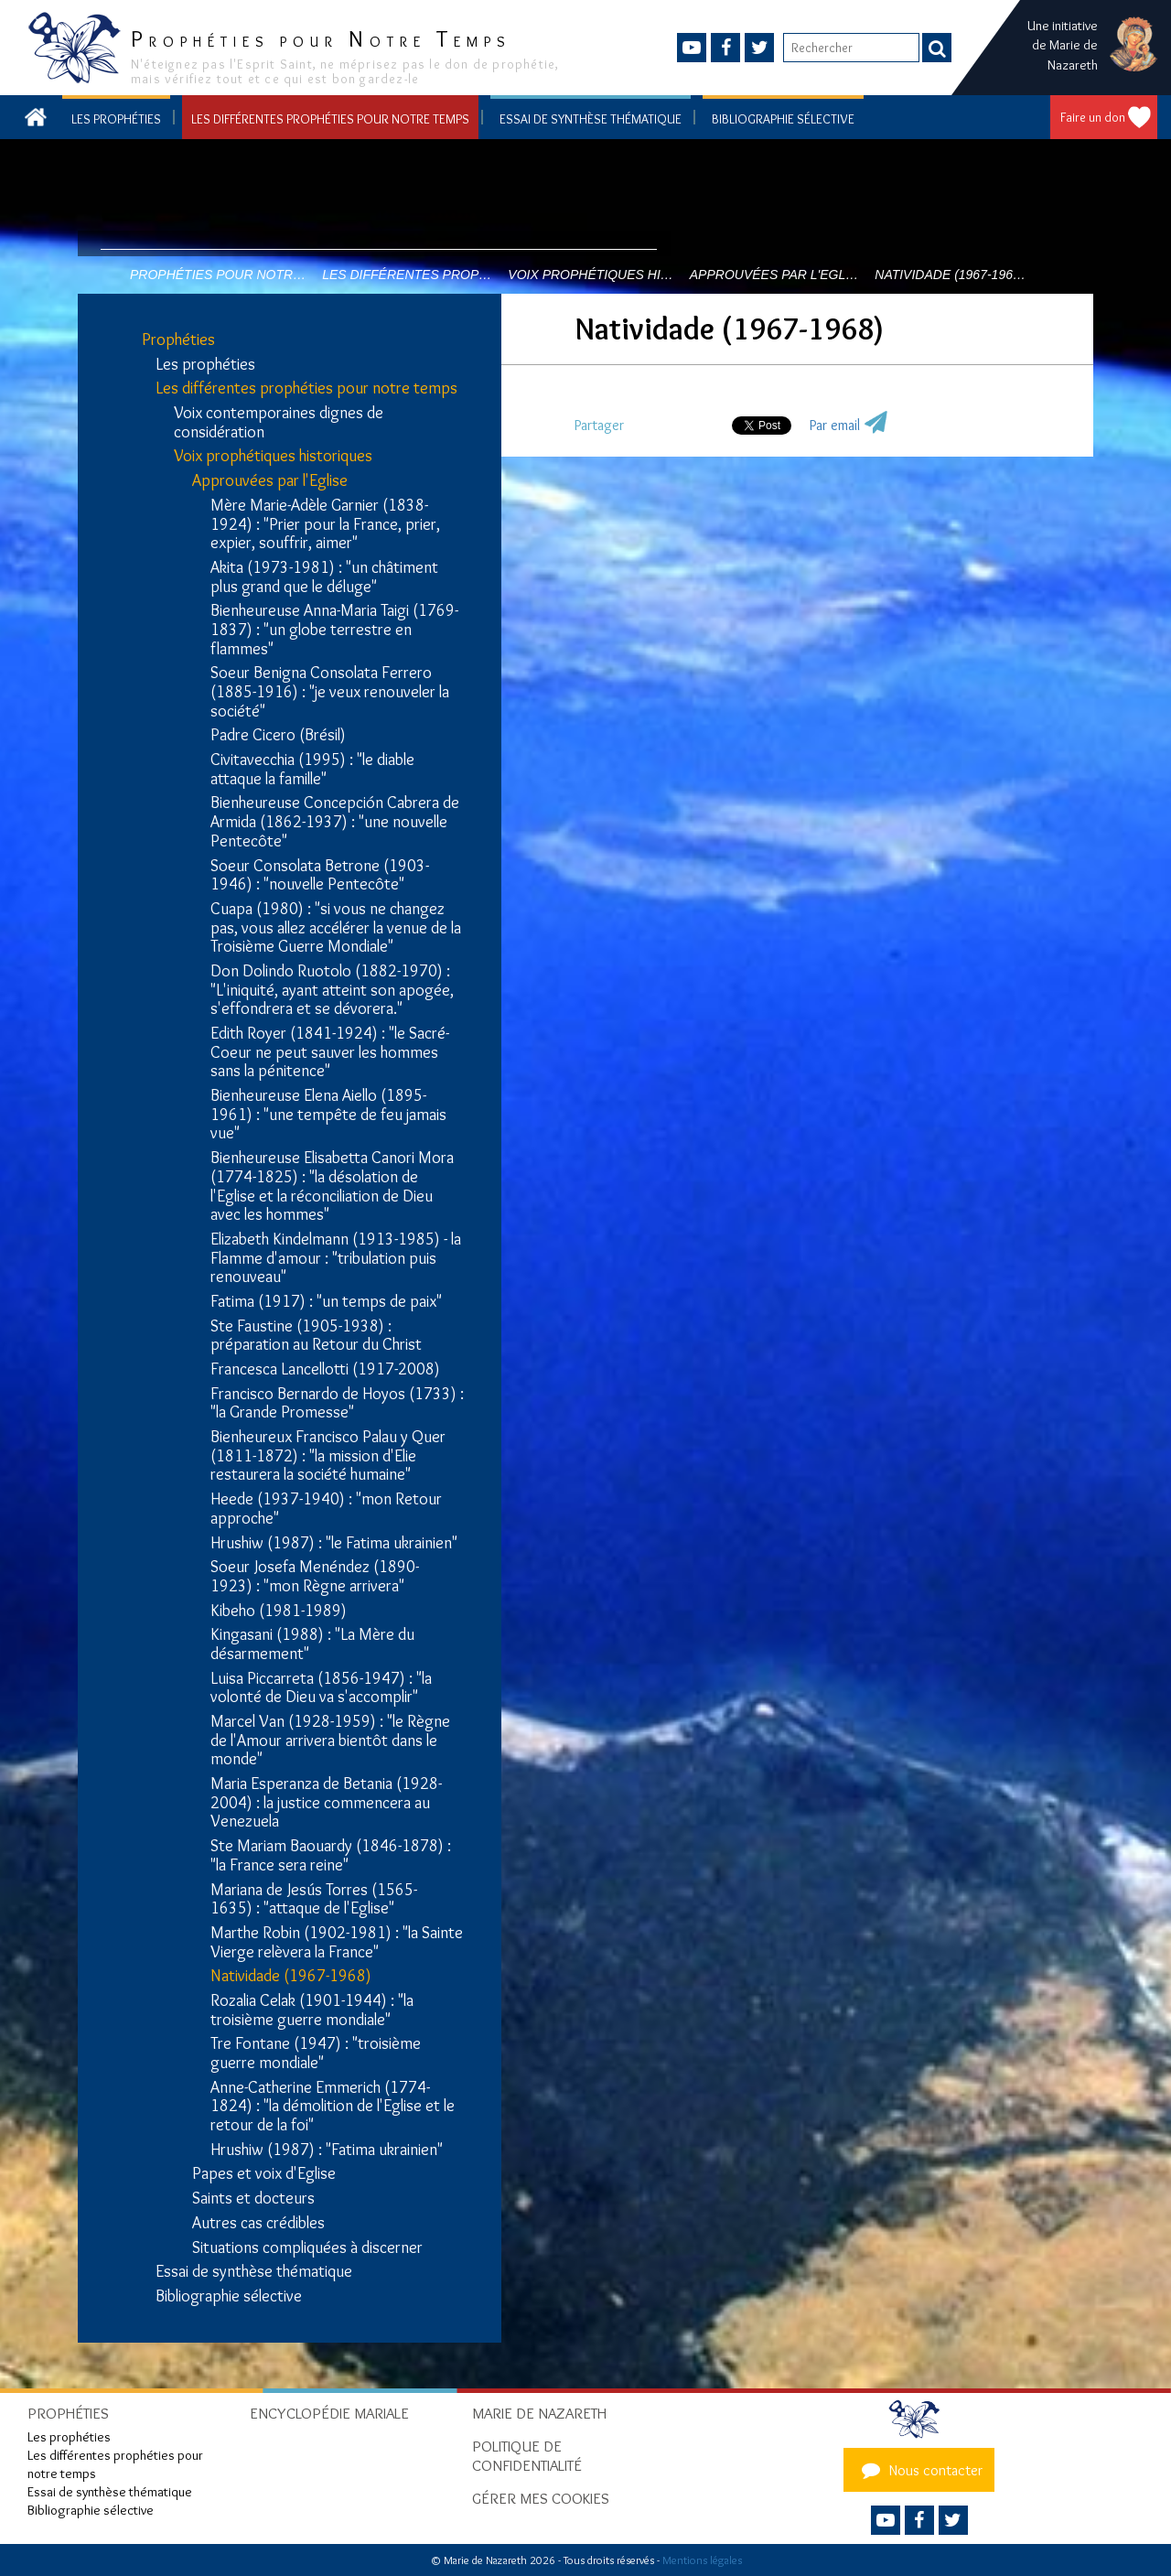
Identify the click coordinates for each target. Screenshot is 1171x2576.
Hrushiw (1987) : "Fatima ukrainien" (326, 2150)
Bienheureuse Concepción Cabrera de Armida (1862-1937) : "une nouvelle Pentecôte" (334, 821)
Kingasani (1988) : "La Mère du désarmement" (312, 1644)
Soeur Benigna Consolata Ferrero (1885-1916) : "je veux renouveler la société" (329, 691)
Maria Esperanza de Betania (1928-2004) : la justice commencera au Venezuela (326, 1802)
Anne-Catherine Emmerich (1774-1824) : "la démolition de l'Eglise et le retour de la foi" (332, 2106)
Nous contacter (919, 2469)
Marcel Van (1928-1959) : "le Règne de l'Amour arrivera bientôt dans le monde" (330, 1740)
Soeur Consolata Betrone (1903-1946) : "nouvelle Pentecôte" (319, 875)
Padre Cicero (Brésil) (278, 735)
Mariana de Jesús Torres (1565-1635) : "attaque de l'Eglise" (313, 1899)
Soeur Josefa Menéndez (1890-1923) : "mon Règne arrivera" (314, 1576)
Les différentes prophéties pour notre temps (330, 119)
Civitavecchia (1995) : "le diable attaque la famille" (312, 769)
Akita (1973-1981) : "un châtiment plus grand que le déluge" (324, 577)
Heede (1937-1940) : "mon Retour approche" (326, 1508)
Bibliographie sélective (783, 119)
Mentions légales (702, 2560)
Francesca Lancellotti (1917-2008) (325, 1369)
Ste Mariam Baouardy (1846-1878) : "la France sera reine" (330, 1855)
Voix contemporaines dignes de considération (278, 422)
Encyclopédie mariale (329, 2413)
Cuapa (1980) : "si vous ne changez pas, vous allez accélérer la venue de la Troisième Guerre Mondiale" (335, 928)
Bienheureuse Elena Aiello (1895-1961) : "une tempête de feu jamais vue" (328, 1114)
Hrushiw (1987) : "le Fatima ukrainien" (333, 1543)
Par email (835, 425)
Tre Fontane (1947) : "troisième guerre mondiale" (315, 2053)
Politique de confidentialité (527, 2455)
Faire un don (1092, 117)
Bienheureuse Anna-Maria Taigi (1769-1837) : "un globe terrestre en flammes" (334, 629)
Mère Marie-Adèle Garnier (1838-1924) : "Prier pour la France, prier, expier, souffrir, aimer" (325, 524)
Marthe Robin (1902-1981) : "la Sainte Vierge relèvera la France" (336, 1942)
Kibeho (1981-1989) (278, 1611)
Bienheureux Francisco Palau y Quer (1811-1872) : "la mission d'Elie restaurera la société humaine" (328, 1456)
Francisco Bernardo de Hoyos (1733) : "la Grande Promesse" (337, 1403)
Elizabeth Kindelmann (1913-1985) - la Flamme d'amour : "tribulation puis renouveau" (335, 1258)
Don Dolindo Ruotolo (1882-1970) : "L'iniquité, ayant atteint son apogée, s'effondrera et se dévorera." (332, 990)
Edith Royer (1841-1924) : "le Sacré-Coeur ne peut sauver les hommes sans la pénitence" (329, 1052)
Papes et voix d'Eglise (264, 2173)
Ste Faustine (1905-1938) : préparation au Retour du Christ (316, 1335)
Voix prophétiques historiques (273, 456)
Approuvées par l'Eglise (270, 480)
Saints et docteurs (253, 2198)
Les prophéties (116, 119)
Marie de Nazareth (539, 2413)
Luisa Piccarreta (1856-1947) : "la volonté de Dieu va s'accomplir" (321, 1688)
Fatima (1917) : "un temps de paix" (326, 1301)
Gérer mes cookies (540, 2498)
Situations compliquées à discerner (307, 2248)
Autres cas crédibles (258, 2223)
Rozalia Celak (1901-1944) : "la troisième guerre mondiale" (312, 2010)
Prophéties (178, 340)
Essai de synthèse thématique (591, 119)
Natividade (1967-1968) (290, 1976)
